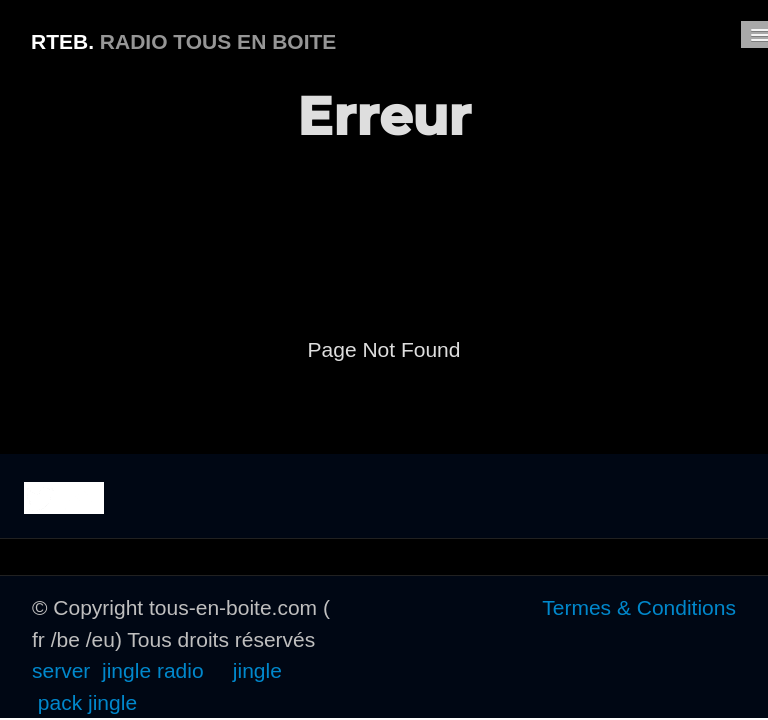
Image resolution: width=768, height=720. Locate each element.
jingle (257, 670)
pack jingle (87, 702)
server (64, 670)
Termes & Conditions (639, 607)
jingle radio (153, 670)
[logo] (183, 39)
